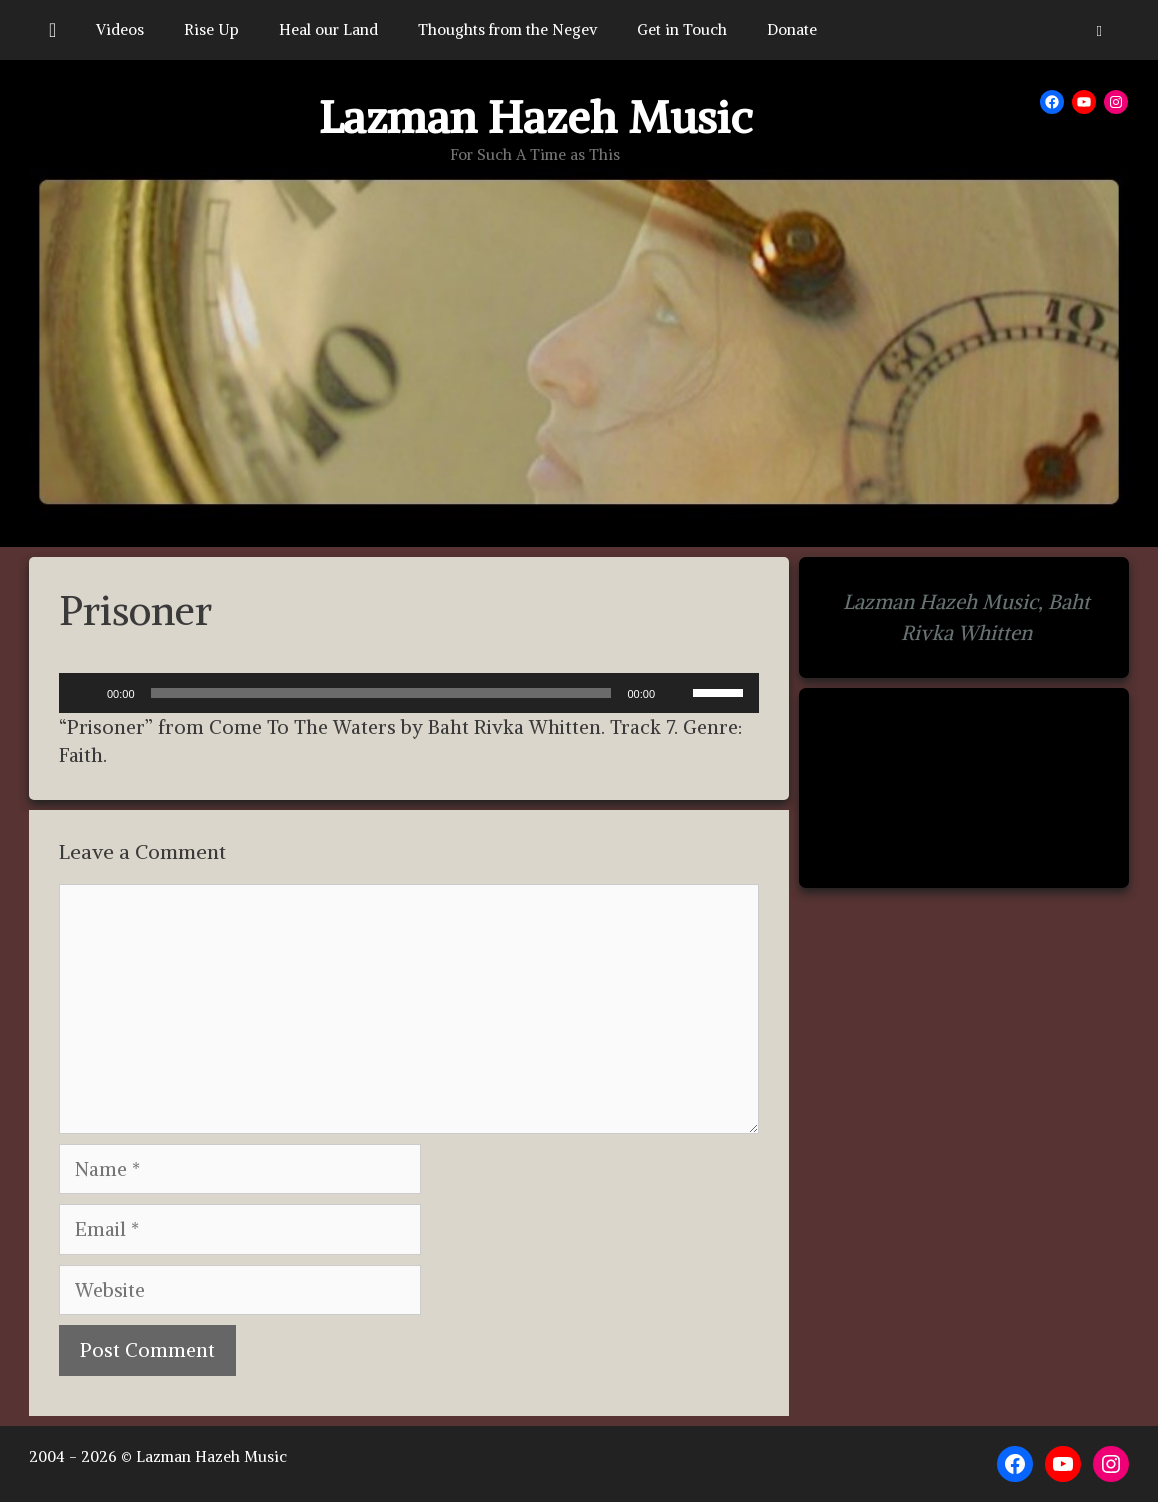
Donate (792, 29)
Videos (120, 29)
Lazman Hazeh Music (535, 117)
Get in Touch (682, 29)
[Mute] (677, 693)
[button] (1099, 30)
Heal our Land (328, 29)
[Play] (85, 693)
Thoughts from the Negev (507, 29)
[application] (409, 693)
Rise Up (211, 29)
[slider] (381, 693)
